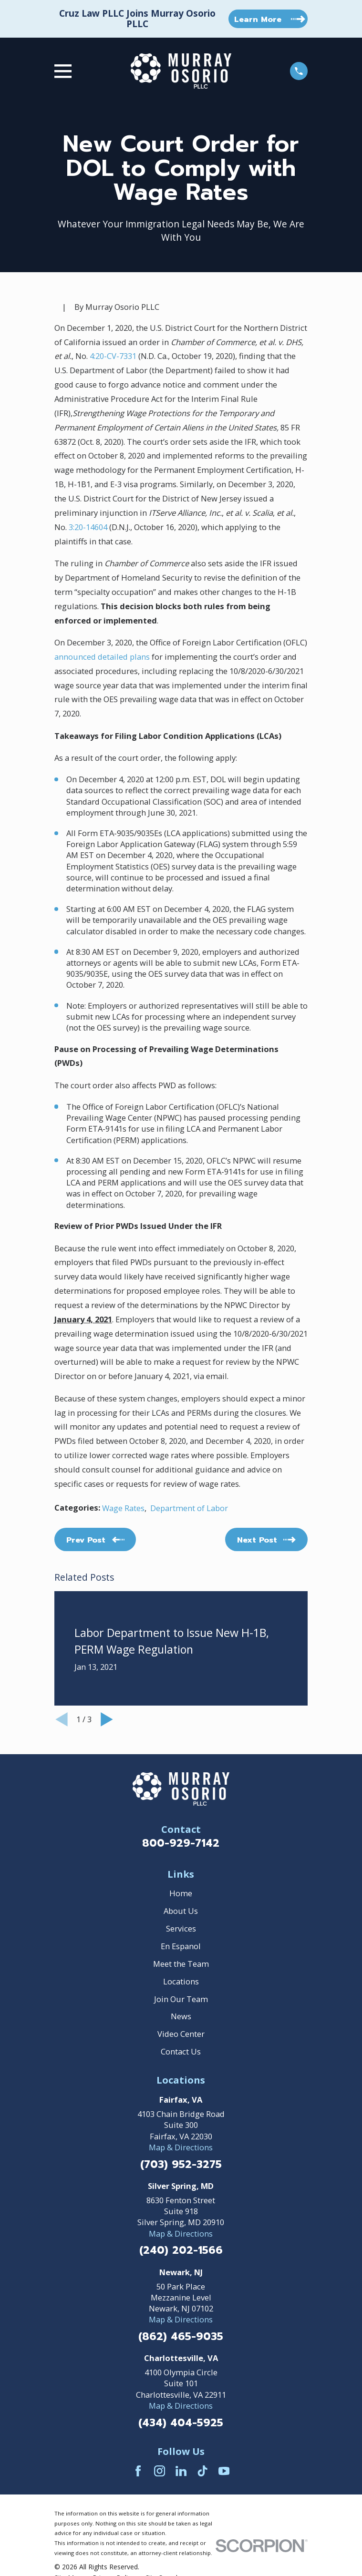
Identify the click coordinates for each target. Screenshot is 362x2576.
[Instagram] (159, 2470)
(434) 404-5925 (180, 2423)
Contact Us (181, 2051)
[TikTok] (202, 2470)
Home (180, 1893)
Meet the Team (181, 1963)
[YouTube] (223, 2470)
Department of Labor (189, 1508)
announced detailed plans (102, 656)
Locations (181, 1981)
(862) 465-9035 (180, 2336)
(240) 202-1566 (181, 2250)
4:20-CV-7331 (113, 355)
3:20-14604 (88, 526)
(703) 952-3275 (181, 2164)
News (181, 2016)
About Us (181, 1910)
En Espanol (181, 1946)
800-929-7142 (180, 1843)
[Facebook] (138, 2470)
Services (181, 1928)
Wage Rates (123, 1508)
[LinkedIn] (181, 2470)
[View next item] (107, 1719)
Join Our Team (181, 1998)
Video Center (181, 2033)
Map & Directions (181, 2147)
